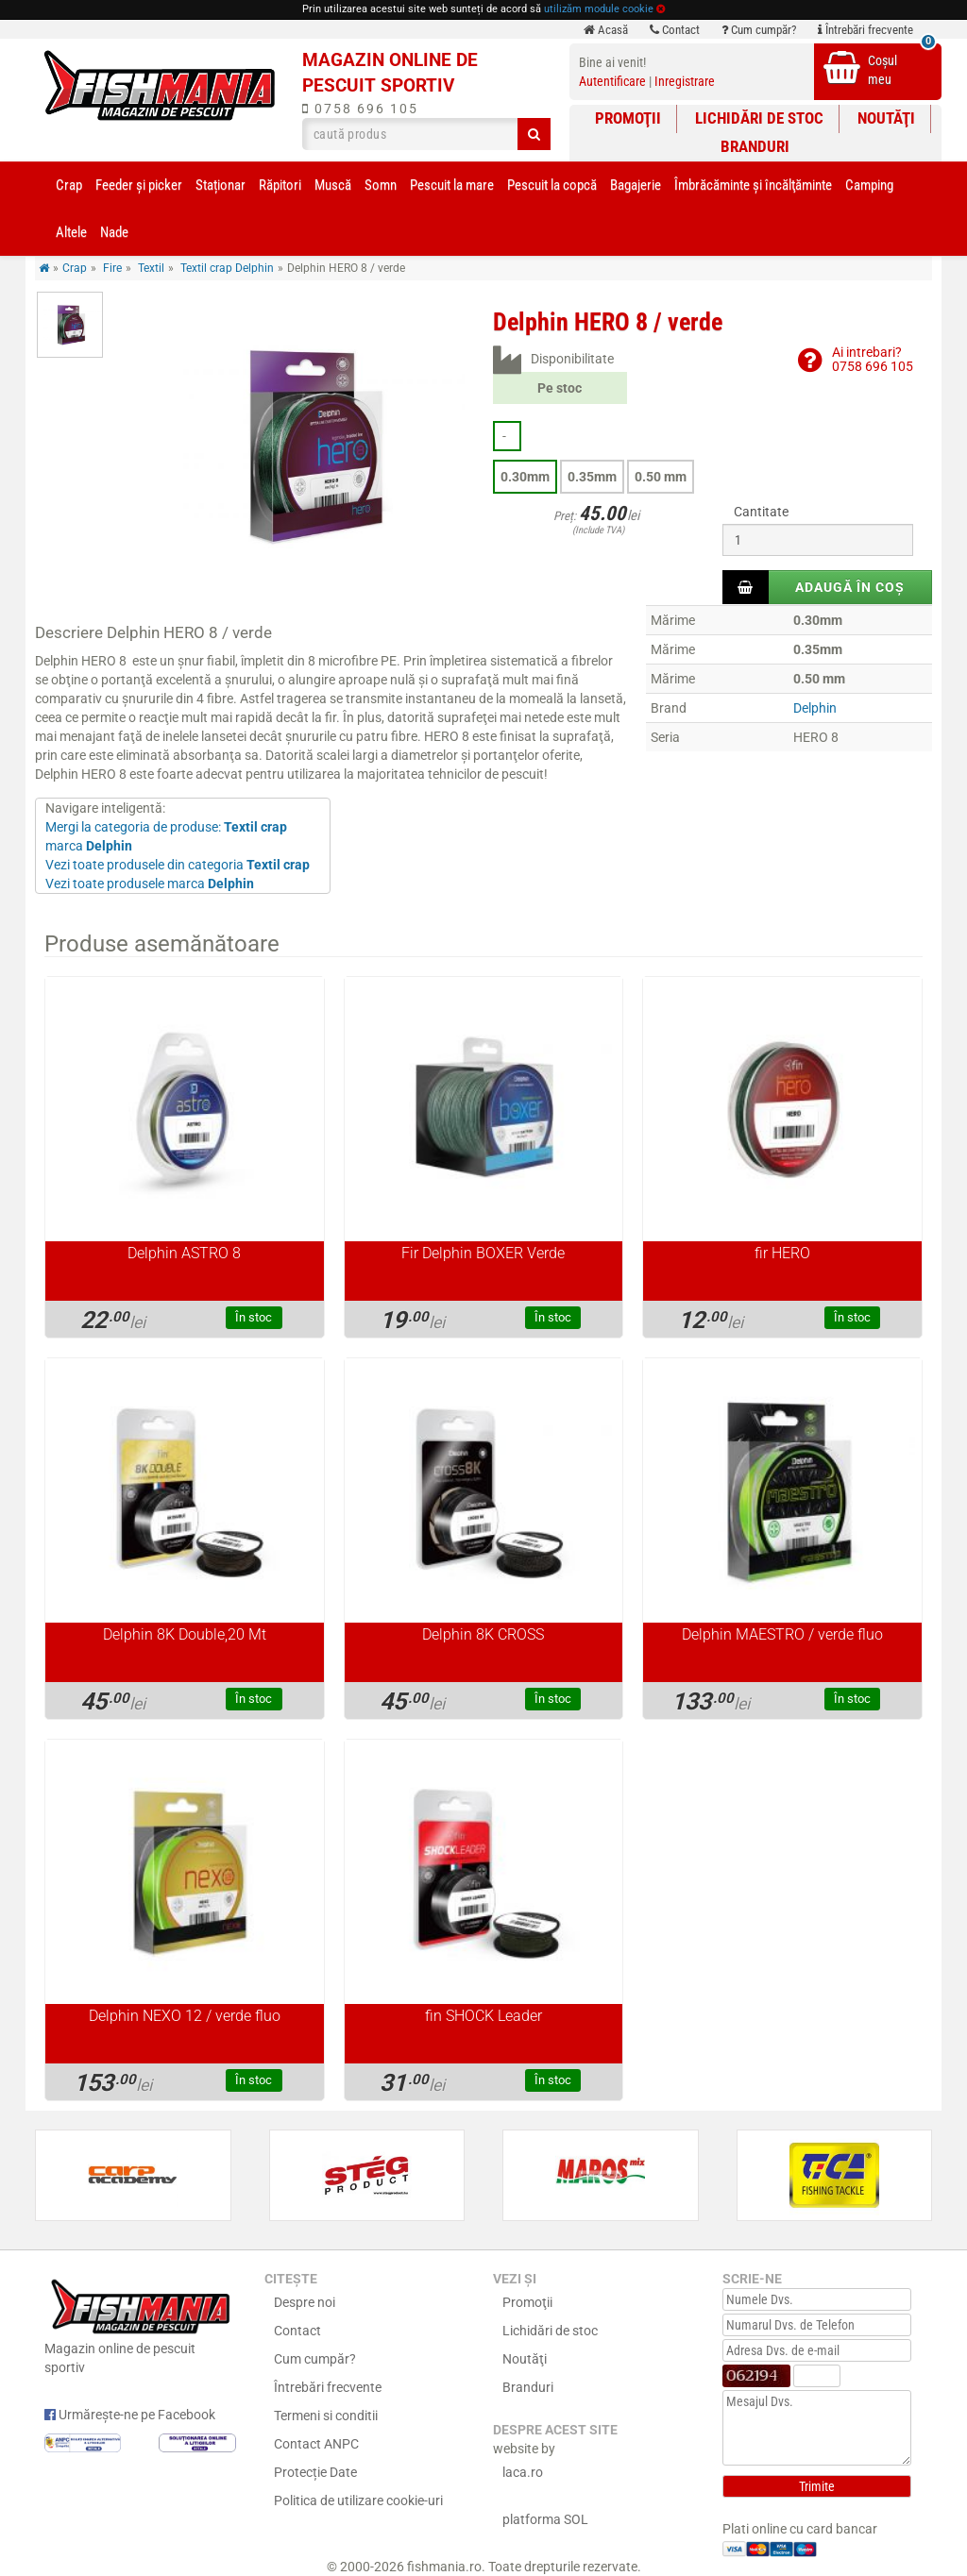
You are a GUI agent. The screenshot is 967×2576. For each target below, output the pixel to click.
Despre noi (304, 2302)
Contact (675, 30)
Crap (69, 185)
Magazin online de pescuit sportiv (140, 2324)
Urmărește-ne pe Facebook (129, 2414)
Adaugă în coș (850, 587)
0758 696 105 (360, 108)
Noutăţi (886, 118)
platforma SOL (545, 2519)
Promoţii (628, 118)
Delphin (815, 708)
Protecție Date (315, 2472)
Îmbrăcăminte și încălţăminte (753, 185)
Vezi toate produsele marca (149, 883)
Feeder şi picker (138, 185)
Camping (869, 185)
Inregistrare (684, 81)
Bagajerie (635, 185)
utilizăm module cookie (598, 9)
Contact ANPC (316, 2443)
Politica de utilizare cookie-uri (358, 2500)
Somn (381, 185)
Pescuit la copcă (552, 185)
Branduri (755, 146)
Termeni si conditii (326, 2415)
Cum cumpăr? (758, 30)
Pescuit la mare (452, 185)
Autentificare (612, 81)
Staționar (220, 185)
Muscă (332, 185)
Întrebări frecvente (865, 30)
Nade (114, 232)
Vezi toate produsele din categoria (177, 864)
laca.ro (522, 2472)
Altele (71, 232)
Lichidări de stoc (759, 118)
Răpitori (280, 185)
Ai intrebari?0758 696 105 (872, 359)
